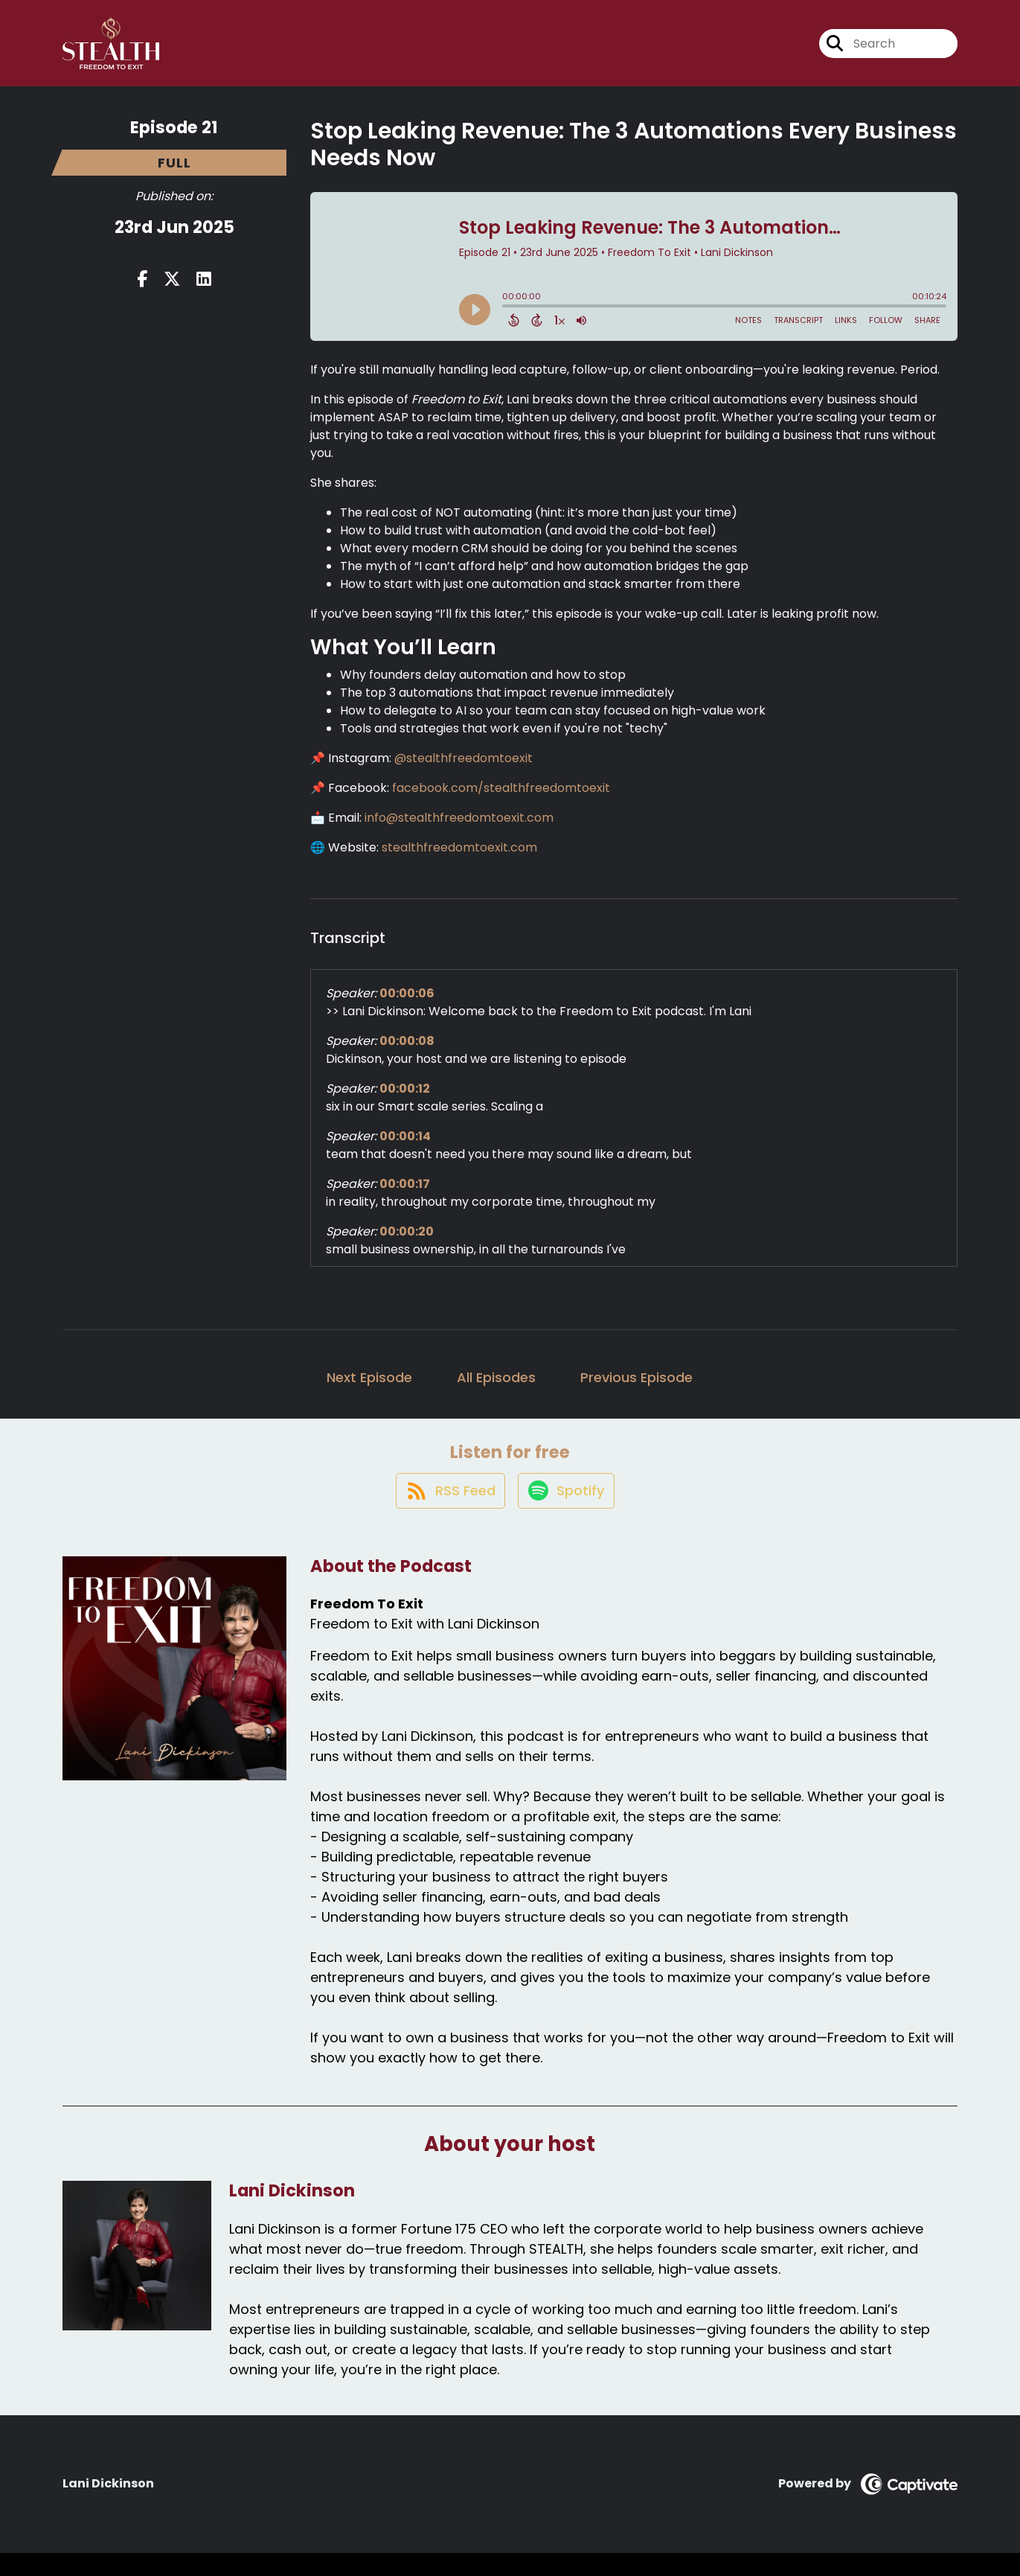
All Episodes (496, 1387)
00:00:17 (404, 1194)
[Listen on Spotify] (567, 1512)
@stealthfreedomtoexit (463, 768)
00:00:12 (404, 1099)
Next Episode (369, 1387)
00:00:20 (406, 1241)
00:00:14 (405, 1146)
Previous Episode (636, 1387)
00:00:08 (406, 1051)
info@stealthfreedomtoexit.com (459, 828)
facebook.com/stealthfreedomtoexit (501, 798)
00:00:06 (406, 1003)
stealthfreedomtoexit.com (459, 857)
